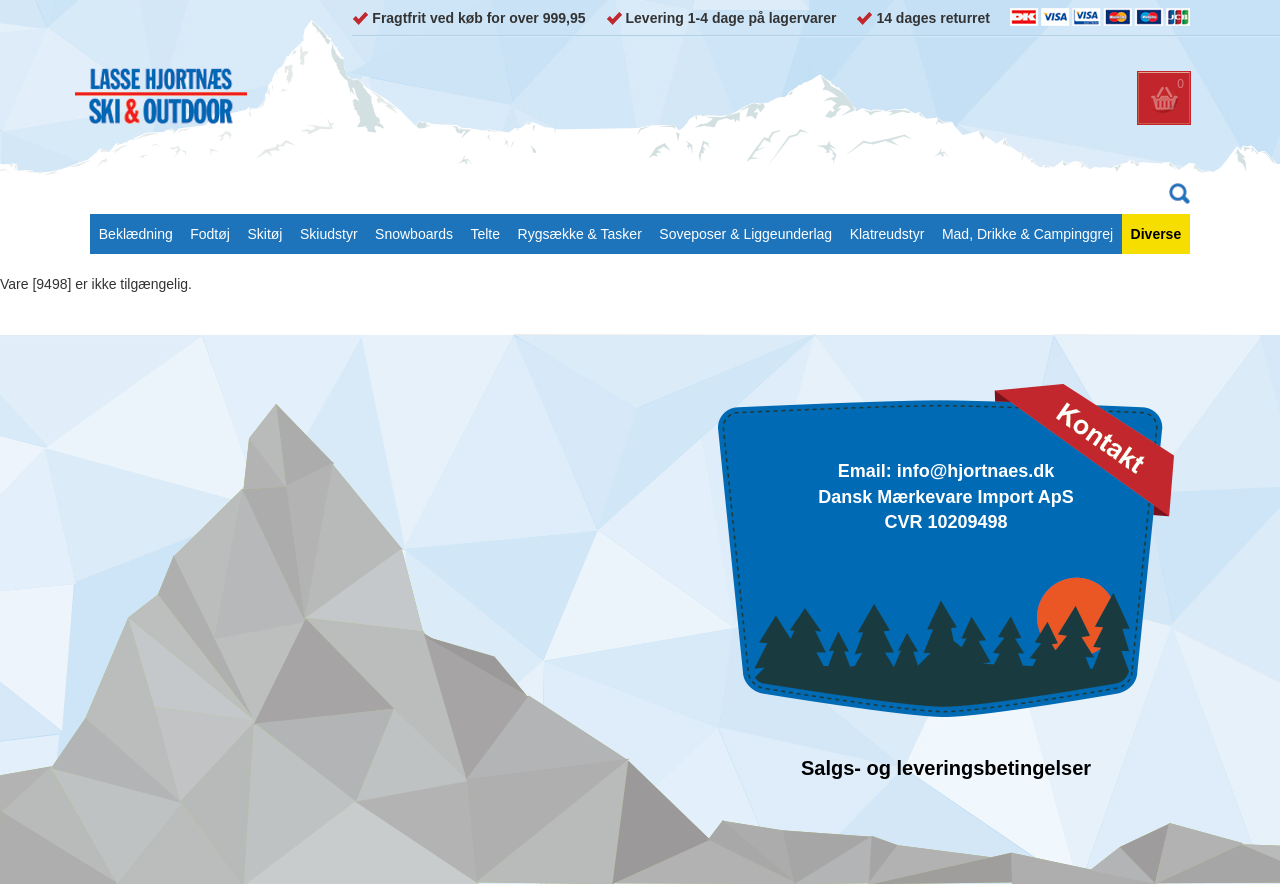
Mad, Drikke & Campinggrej (1027, 234)
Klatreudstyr (887, 234)
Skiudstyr (329, 234)
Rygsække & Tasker (580, 234)
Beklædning (136, 234)
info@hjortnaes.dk (976, 471)
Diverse (1156, 234)
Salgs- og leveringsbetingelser (946, 768)
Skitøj (264, 234)
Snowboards (414, 234)
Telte (485, 234)
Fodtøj (210, 234)
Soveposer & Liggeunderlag (745, 234)
